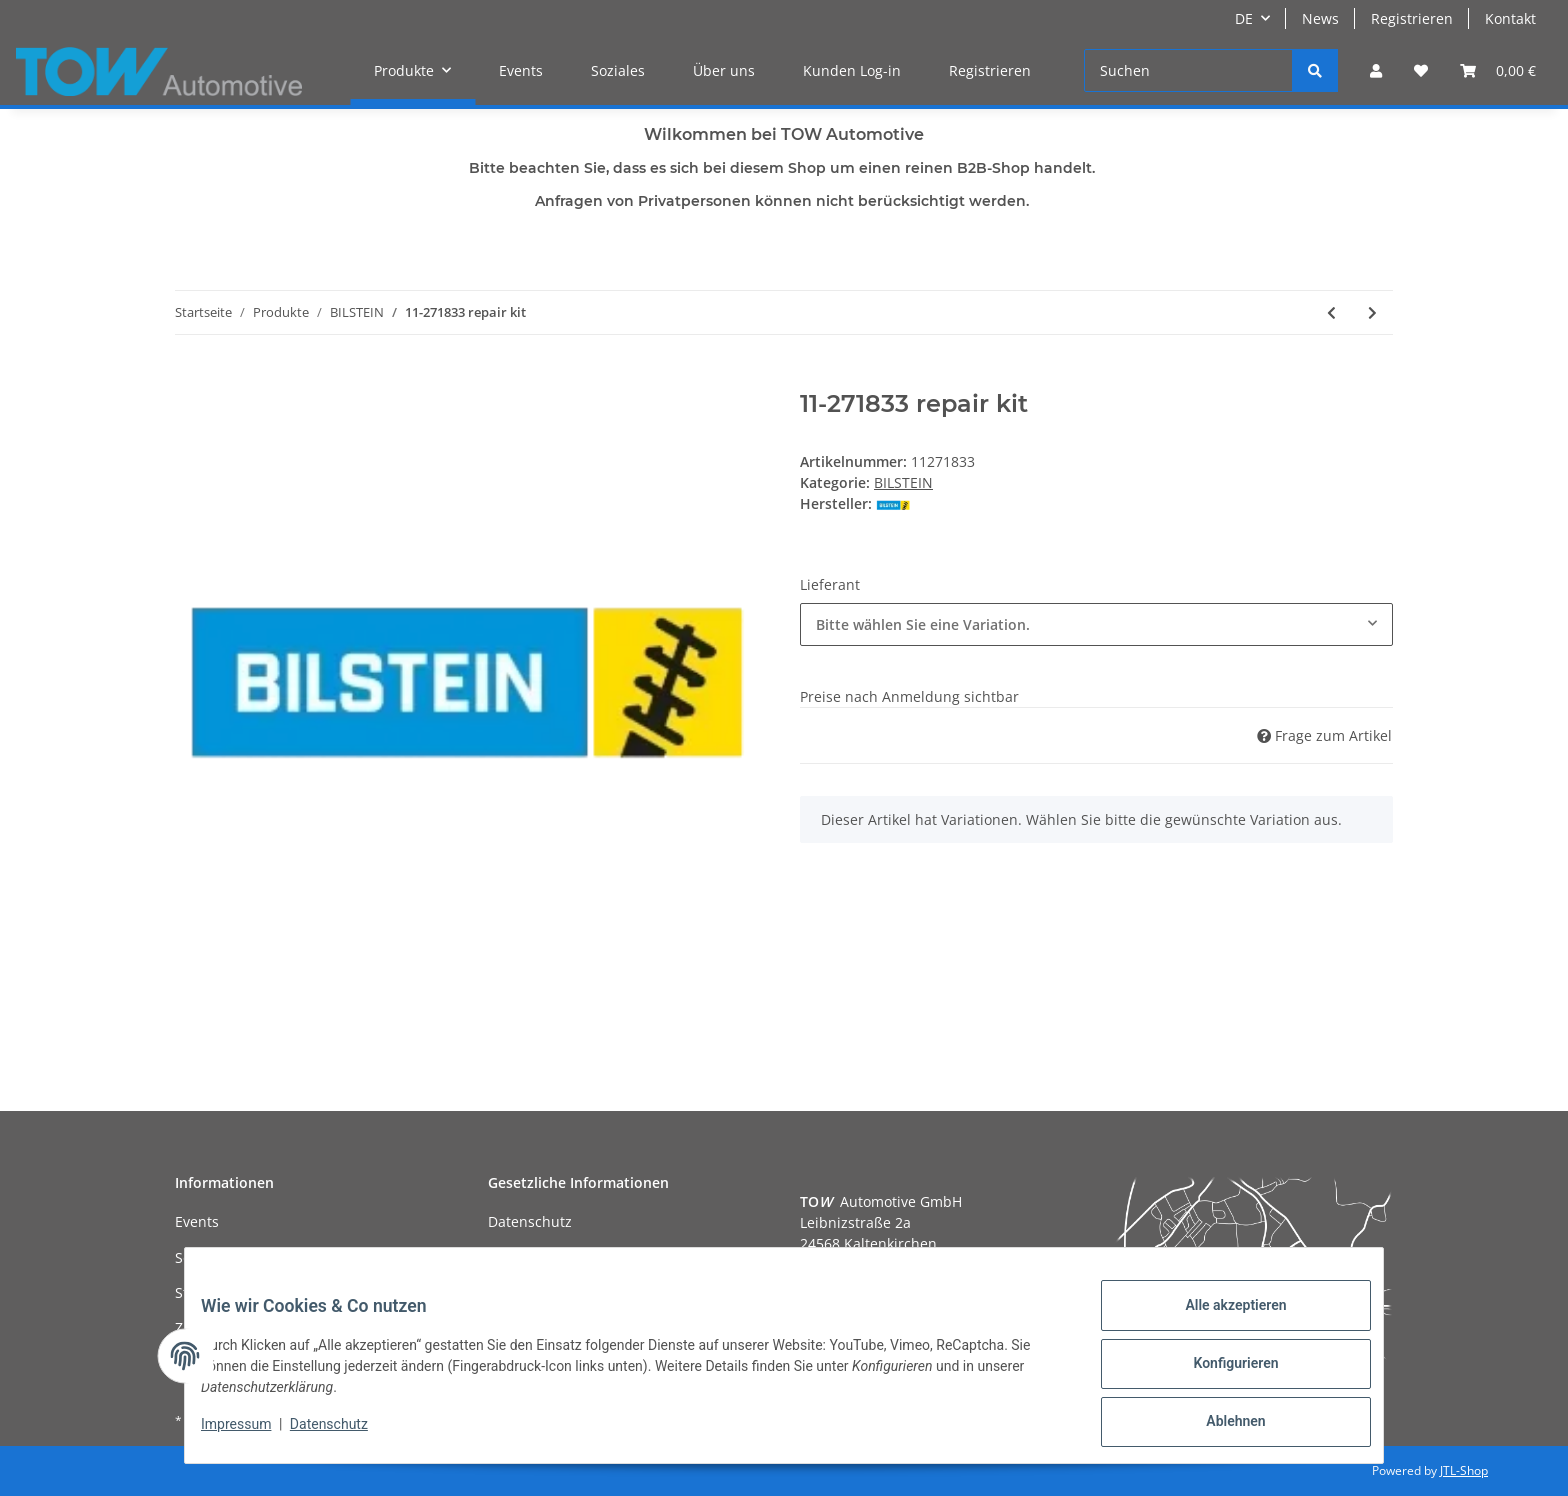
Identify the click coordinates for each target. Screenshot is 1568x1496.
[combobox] (1096, 624)
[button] (1376, 70)
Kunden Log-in (852, 70)
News (1320, 18)
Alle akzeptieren (1219, 1321)
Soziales (618, 70)
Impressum (252, 1434)
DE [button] (1244, 18)
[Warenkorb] (1498, 70)
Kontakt (1510, 18)
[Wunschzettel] (1421, 70)
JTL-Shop (1464, 1470)
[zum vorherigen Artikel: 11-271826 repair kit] (1331, 312)
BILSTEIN (903, 482)
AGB (502, 1257)
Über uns (724, 70)
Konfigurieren (1219, 1373)
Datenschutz (530, 1221)
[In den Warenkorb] (191, 379)
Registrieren (1412, 18)
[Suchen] (1188, 70)
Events (521, 70)
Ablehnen (1219, 1425)
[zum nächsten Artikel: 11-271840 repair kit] (1372, 312)
